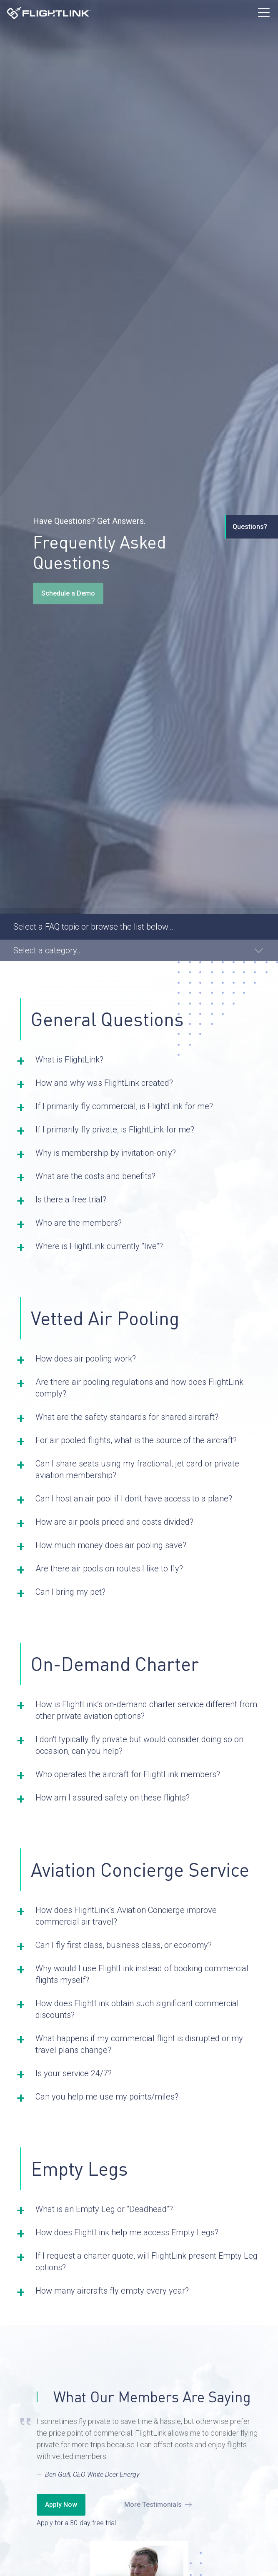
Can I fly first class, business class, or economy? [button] (123, 1945)
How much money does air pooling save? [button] (110, 1545)
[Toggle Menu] (263, 12)
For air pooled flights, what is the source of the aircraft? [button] (136, 1440)
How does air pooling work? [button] (85, 1359)
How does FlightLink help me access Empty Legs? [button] (126, 2232)
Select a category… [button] (47, 950)
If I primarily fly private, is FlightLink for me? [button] (114, 1130)
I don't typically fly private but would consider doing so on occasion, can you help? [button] (139, 1745)
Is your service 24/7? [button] (73, 2073)
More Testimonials (153, 2505)
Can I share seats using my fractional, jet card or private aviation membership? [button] (137, 1469)
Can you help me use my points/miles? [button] (106, 2097)
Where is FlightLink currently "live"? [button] (99, 1246)
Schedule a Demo (68, 593)
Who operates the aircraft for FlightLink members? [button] (127, 1774)
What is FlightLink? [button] (69, 1060)
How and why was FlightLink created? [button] (104, 1083)
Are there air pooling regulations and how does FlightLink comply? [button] (139, 1388)
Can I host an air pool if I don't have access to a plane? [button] (133, 1499)
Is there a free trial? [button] (70, 1199)
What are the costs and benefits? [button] (95, 1176)
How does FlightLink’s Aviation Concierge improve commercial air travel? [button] (126, 1916)
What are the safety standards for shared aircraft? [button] (126, 1417)
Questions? (250, 527)
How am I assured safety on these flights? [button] (112, 1798)
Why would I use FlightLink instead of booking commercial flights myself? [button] (141, 1974)
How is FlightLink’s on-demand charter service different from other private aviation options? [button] (146, 1710)
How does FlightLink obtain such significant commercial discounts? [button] (137, 2009)
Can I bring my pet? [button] (70, 1592)
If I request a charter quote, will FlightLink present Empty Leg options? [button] (146, 2261)
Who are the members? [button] (78, 1223)
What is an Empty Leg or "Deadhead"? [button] (104, 2209)
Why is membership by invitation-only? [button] (105, 1153)
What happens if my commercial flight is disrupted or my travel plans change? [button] (139, 2044)
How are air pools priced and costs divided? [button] (114, 1522)
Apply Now (61, 2505)
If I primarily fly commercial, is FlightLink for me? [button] (124, 1106)
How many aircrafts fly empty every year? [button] (112, 2291)
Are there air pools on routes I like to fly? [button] (109, 1569)
